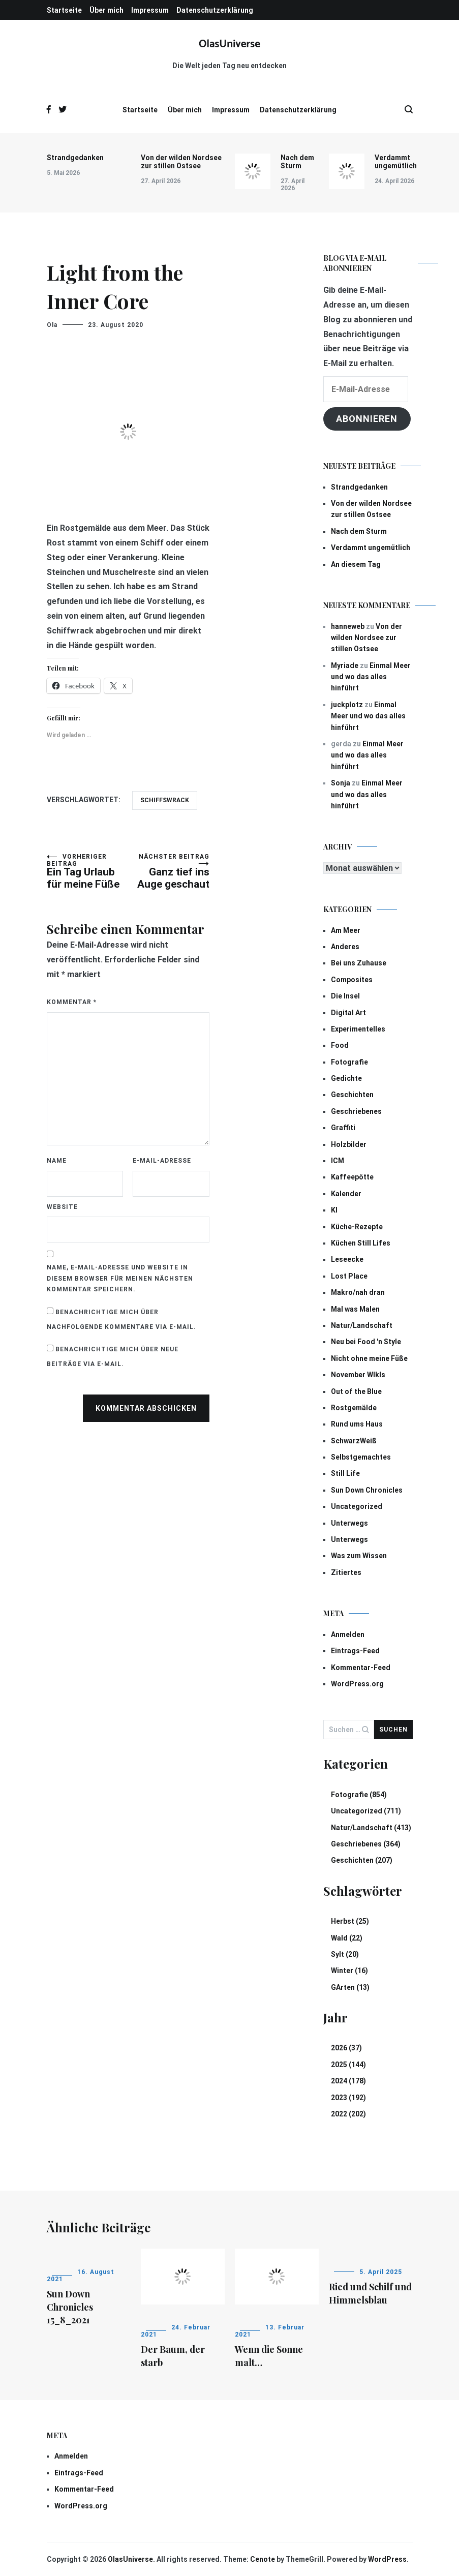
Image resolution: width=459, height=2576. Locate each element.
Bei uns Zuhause (358, 963)
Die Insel (345, 996)
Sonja (340, 783)
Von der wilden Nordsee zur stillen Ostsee (181, 162)
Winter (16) (349, 1970)
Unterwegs (349, 1523)
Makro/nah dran (358, 1292)
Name (57, 1160)
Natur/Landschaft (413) (371, 1828)
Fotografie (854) (359, 1795)
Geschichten (352, 1094)
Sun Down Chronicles (367, 1490)
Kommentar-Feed (360, 1667)
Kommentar (72, 1002)
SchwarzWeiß (354, 1441)
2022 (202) (348, 2114)
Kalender (346, 1194)
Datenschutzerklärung (214, 10)
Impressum (150, 10)
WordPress (387, 2559)
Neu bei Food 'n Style (366, 1342)
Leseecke (347, 1259)
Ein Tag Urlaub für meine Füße (87, 871)
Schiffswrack (164, 800)
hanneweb (347, 626)
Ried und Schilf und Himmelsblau (370, 2293)
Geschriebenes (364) (366, 1844)
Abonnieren (366, 418)
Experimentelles (358, 1029)
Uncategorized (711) (366, 1811)
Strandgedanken (75, 158)
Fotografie (349, 1062)
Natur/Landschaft (361, 1325)
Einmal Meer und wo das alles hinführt (371, 676)
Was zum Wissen (359, 1556)
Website (62, 1206)
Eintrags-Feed (355, 1651)
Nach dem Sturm (297, 162)
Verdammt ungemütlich (396, 162)
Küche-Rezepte (357, 1227)
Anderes (345, 947)
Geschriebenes (356, 1111)
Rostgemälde (354, 1408)
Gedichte (346, 1078)
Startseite (64, 10)
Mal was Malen (355, 1309)
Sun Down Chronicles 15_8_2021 (70, 2306)
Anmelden (347, 1634)
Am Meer (345, 930)
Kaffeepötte (352, 1177)
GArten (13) (350, 1987)
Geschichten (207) (361, 1860)
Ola (52, 324)
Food (340, 1045)
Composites (352, 980)
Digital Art (348, 1013)
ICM (337, 1161)
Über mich (106, 10)
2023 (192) (348, 2098)
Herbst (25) (350, 1921)
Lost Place (349, 1276)
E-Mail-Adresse (162, 1160)
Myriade (344, 665)
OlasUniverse (229, 44)
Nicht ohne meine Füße (369, 1358)
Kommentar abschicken (146, 1408)
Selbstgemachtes (361, 1457)
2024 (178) (348, 2081)
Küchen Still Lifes (360, 1243)
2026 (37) (346, 2048)
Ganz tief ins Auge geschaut (168, 871)
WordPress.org (357, 1684)
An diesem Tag (356, 564)
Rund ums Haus (357, 1424)
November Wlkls (358, 1375)
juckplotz (347, 705)
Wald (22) (346, 1938)
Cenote (262, 2559)
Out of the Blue (356, 1391)
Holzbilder (348, 1144)
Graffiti (343, 1128)
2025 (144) (348, 2064)
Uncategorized (356, 1506)
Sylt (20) (345, 1954)
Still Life (345, 1473)
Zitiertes (346, 1572)
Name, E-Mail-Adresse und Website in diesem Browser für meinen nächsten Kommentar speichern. (120, 1278)
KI (334, 1210)
